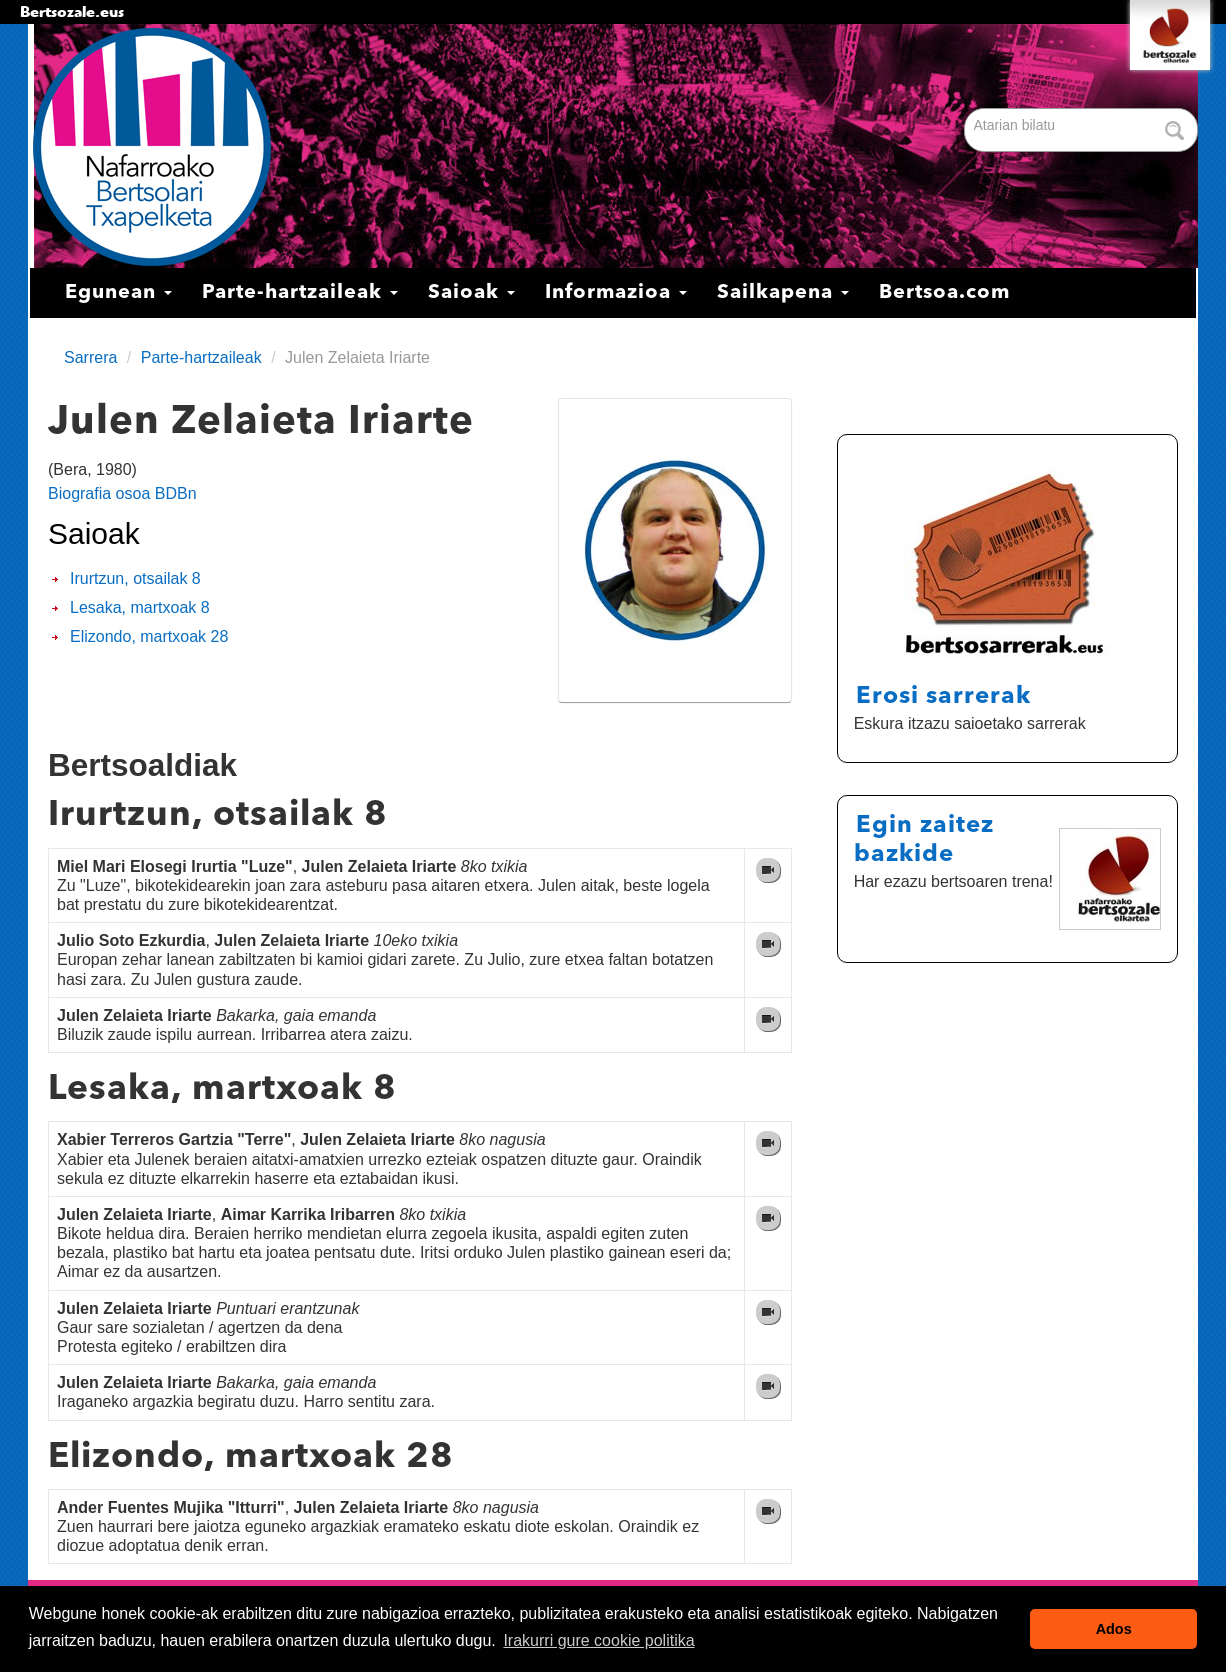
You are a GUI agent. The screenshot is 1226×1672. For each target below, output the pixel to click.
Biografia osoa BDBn (122, 493)
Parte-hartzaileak (300, 293)
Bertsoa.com (944, 293)
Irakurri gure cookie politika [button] (598, 1640)
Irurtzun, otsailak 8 (135, 578)
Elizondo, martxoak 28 (149, 636)
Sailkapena (783, 293)
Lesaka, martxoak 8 (140, 607)
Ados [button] (1114, 1629)
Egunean (118, 293)
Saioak (471, 293)
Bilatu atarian (966, 109)
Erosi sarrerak (943, 697)
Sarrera (90, 357)
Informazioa (616, 293)
